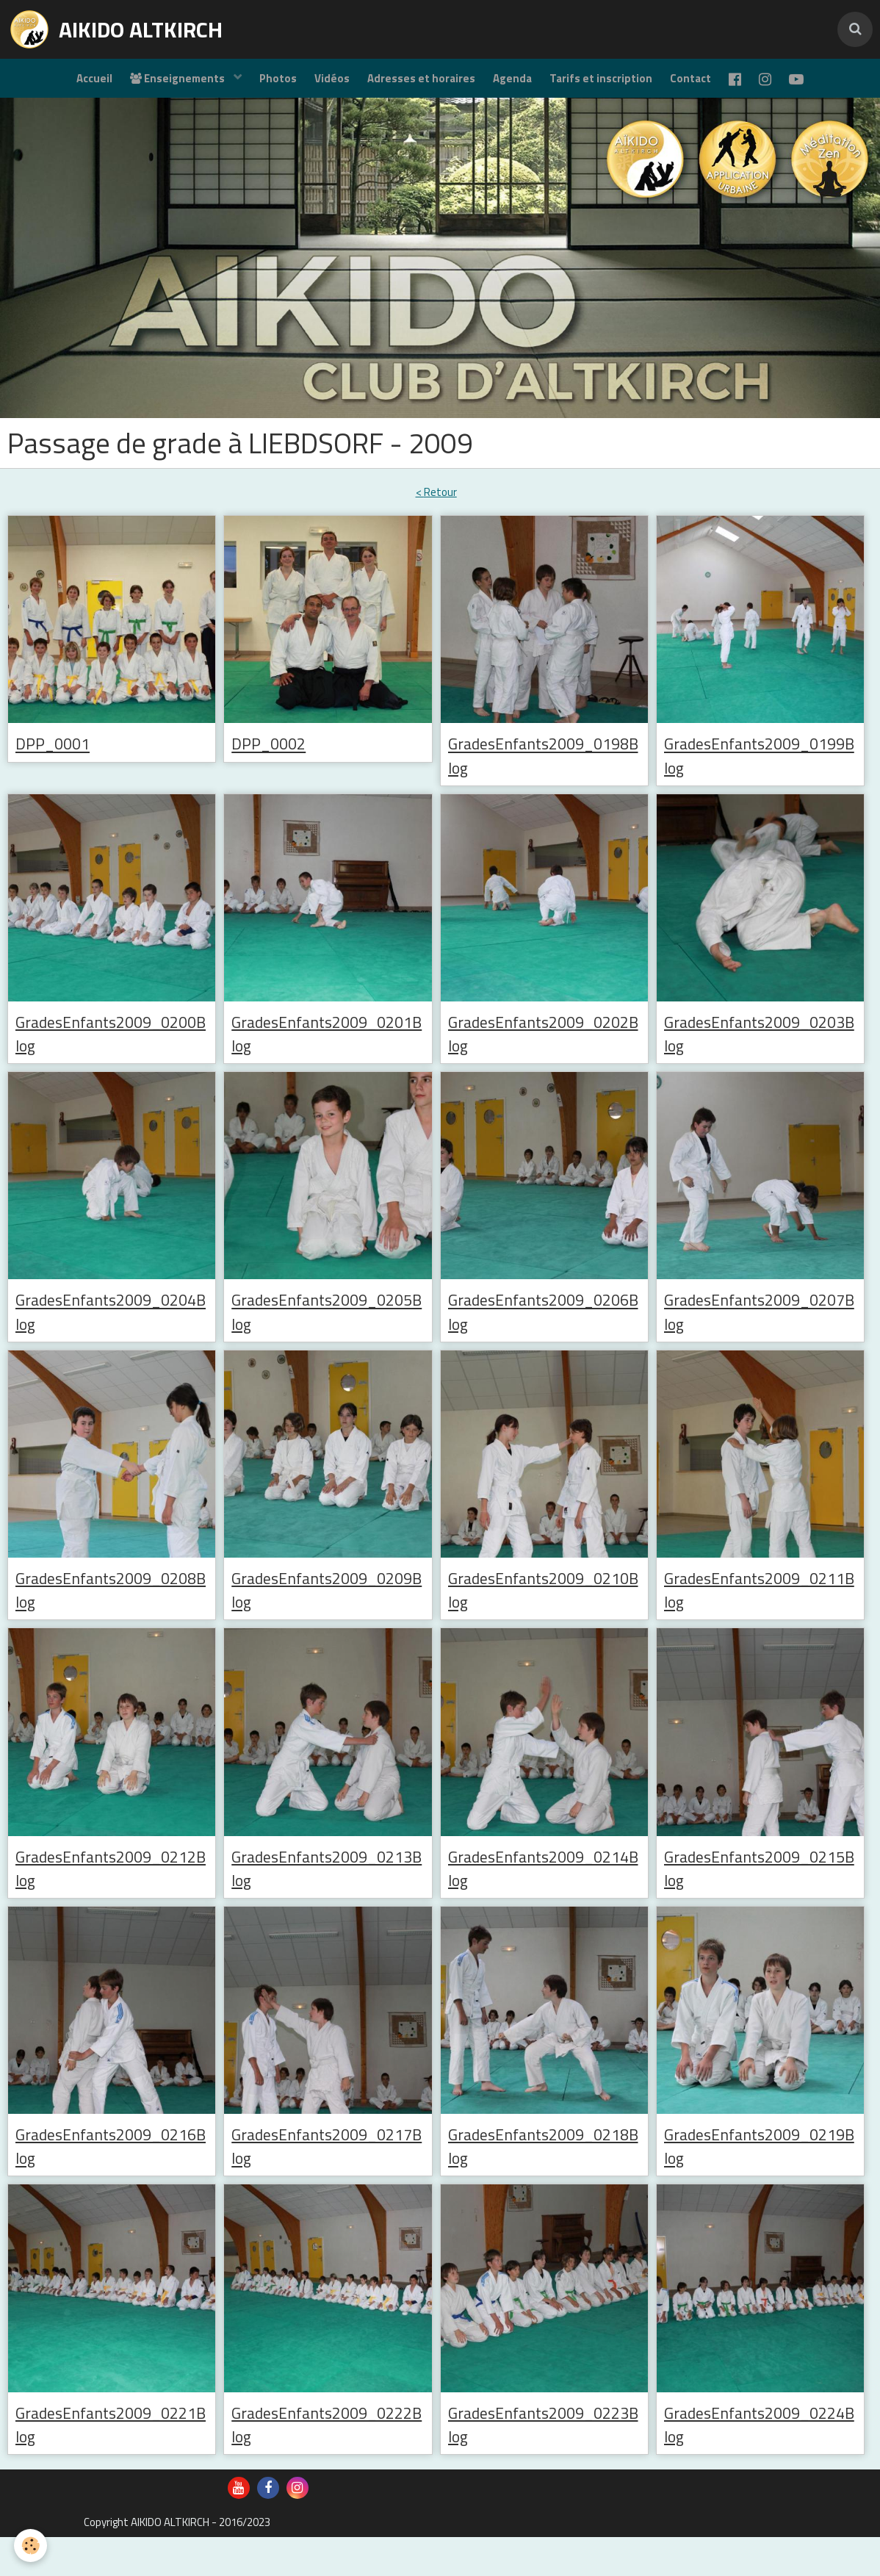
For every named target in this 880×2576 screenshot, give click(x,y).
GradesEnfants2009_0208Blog (111, 1616)
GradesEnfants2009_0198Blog (544, 770)
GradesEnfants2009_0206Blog (544, 1333)
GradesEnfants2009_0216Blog (111, 2179)
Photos (265, 84)
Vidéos (323, 84)
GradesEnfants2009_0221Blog (111, 2460)
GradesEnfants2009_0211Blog (760, 1616)
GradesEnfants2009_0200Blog (111, 1051)
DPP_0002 (275, 757)
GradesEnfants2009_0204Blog (111, 1333)
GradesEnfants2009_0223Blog (544, 2460)
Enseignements (160, 84)
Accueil (72, 84)
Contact (699, 84)
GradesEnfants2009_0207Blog (760, 1333)
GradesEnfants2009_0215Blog (760, 1897)
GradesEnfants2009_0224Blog (760, 2460)
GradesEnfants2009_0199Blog (760, 770)
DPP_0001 (59, 757)
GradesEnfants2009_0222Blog (327, 2460)
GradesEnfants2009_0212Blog (111, 1897)
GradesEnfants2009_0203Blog (760, 1051)
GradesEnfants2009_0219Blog (760, 2179)
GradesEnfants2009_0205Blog (327, 1333)
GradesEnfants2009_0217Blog (327, 2179)
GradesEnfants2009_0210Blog (544, 1616)
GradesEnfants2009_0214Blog (544, 1897)
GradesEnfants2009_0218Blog (544, 2179)
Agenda (512, 84)
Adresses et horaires (417, 84)
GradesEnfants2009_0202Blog (544, 1051)
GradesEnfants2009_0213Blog (327, 1897)
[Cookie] (31, 2545)
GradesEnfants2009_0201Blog (327, 1051)
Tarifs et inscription (605, 84)
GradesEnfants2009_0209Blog (327, 1616)
